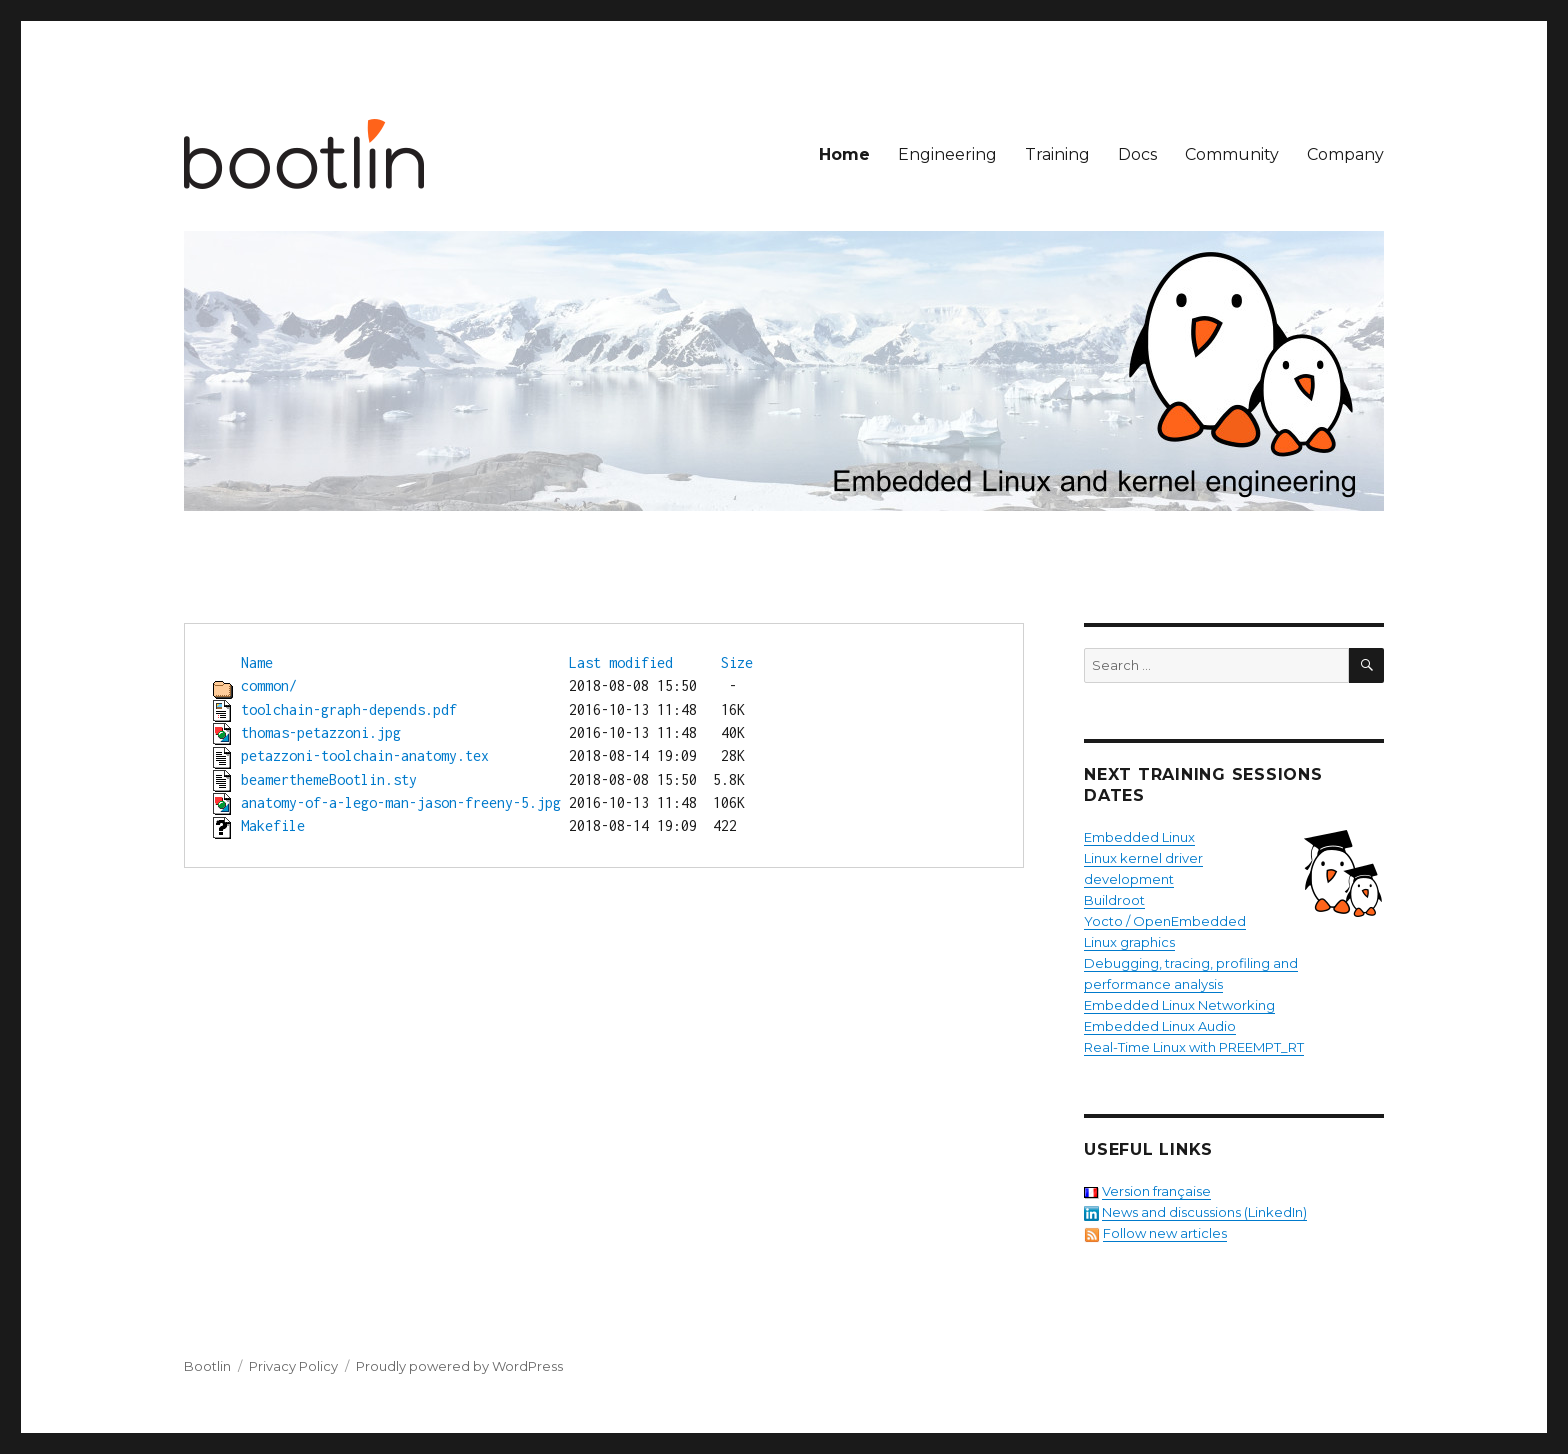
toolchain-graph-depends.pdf (349, 709)
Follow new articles (1165, 1233)
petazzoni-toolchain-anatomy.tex (365, 755)
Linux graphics (1129, 942)
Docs (1137, 154)
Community (1232, 154)
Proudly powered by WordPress (459, 1366)
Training (1057, 154)
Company (1345, 154)
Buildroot (1114, 900)
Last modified (621, 662)
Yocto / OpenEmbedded (1165, 921)
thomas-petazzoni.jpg (321, 732)
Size (737, 662)
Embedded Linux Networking (1179, 1005)
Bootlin (207, 1366)
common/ (269, 685)
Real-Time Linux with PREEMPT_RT (1194, 1047)
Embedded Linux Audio (1160, 1026)
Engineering (947, 154)
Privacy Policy (293, 1366)
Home (844, 154)
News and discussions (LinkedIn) (1204, 1212)
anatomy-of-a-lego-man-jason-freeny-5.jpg (401, 802)
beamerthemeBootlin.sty (329, 779)
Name (257, 662)
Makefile (273, 825)
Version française (1156, 1191)
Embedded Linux (1139, 837)
